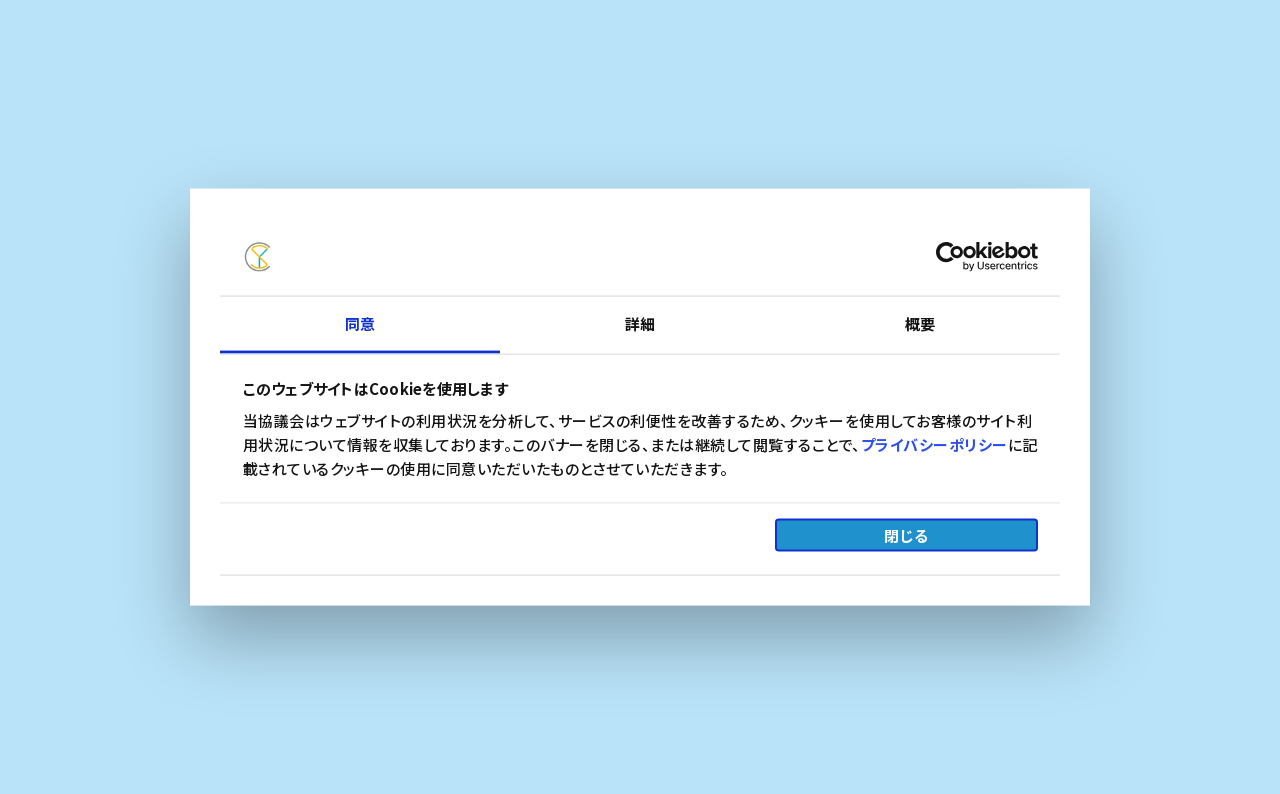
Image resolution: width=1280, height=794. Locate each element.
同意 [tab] (360, 322)
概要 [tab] (920, 322)
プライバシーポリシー (934, 443)
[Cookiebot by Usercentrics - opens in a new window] (950, 257)
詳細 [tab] (640, 322)
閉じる (906, 535)
